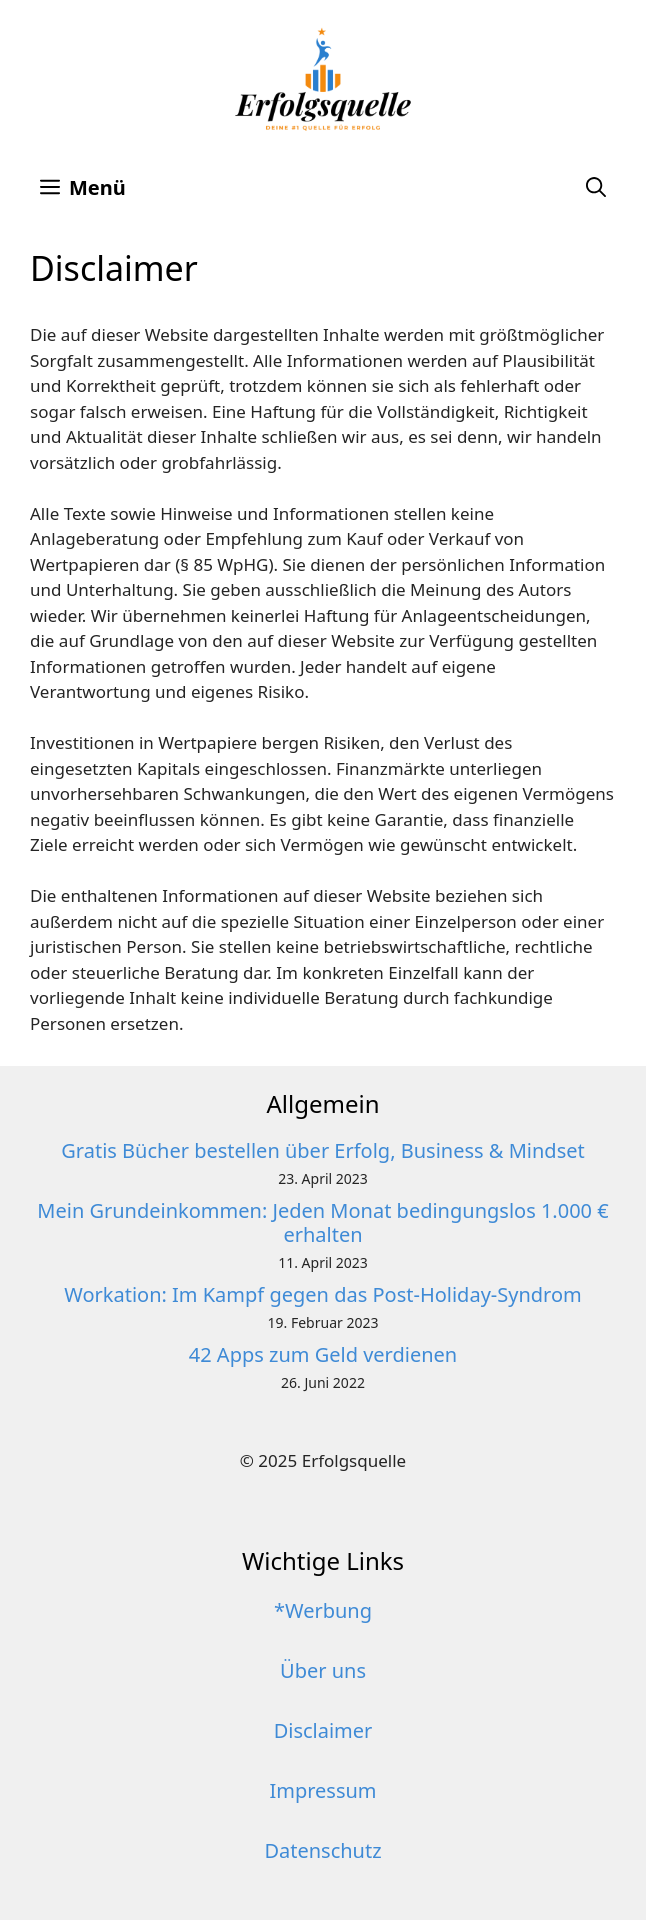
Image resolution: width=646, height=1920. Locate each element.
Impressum (322, 1790)
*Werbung (323, 1610)
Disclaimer (323, 1730)
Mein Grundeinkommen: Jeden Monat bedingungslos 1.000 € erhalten (322, 1222)
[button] (596, 188)
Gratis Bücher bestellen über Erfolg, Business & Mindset (322, 1150)
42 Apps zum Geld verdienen (323, 1354)
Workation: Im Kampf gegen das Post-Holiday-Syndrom (323, 1294)
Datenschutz (322, 1850)
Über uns (323, 1670)
